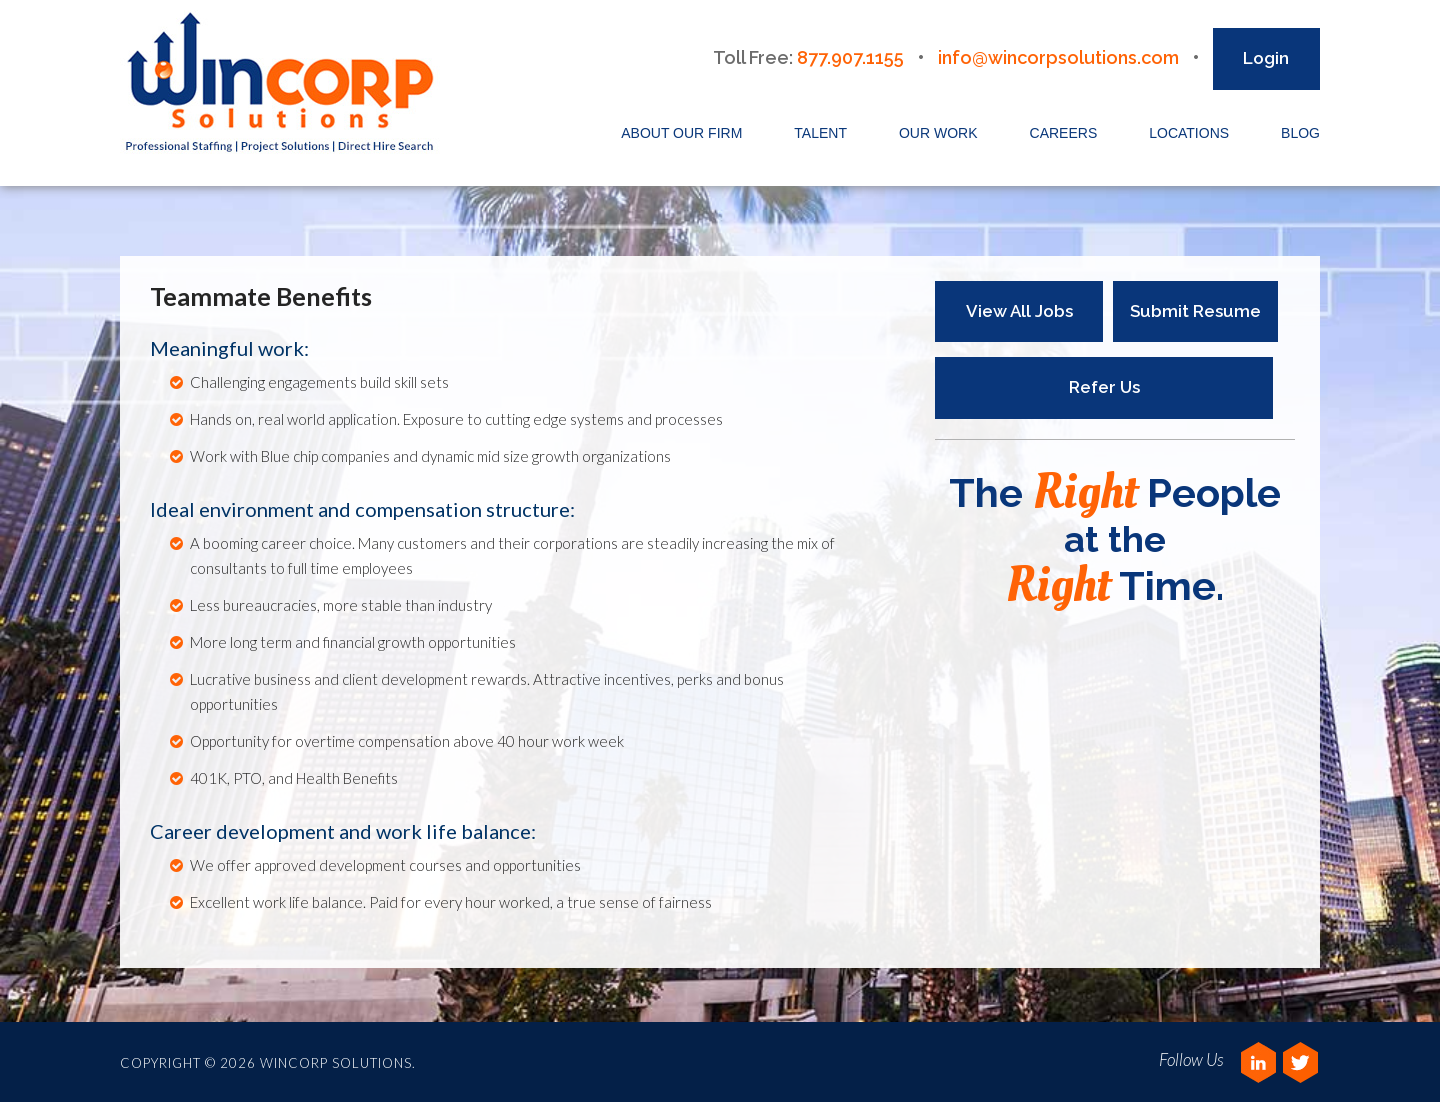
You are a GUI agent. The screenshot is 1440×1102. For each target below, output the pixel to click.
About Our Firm (681, 133)
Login (1266, 58)
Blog (1300, 133)
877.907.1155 (850, 57)
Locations (1189, 133)
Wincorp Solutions (286, 84)
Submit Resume (1195, 311)
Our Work (938, 133)
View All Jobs (1019, 311)
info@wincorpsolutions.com (1058, 57)
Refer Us (1104, 387)
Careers (1064, 133)
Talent (820, 133)
